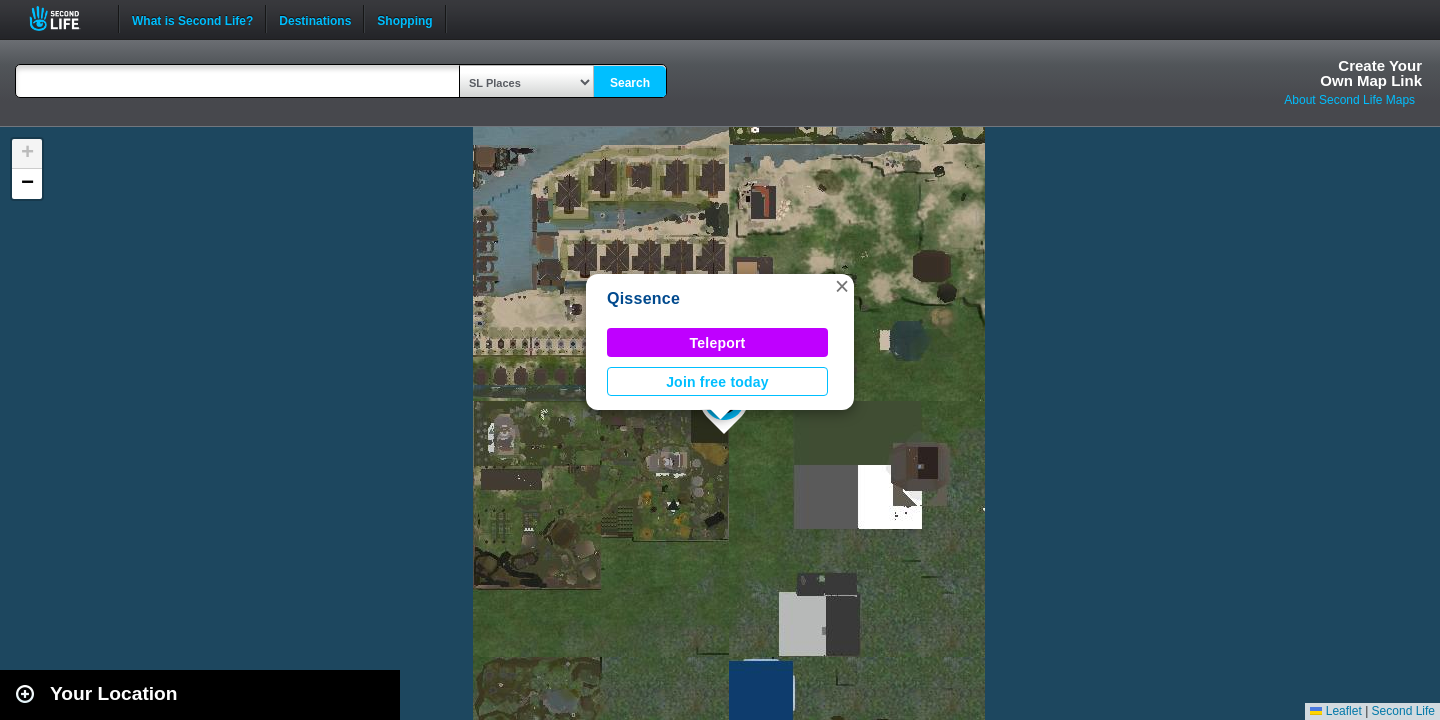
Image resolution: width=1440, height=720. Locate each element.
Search (630, 83)
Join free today (717, 382)
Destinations (315, 19)
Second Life (65, 18)
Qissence (643, 298)
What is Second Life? (192, 19)
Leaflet (1335, 711)
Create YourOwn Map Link (1371, 73)
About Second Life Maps (1349, 100)
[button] (842, 286)
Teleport (718, 343)
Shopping (404, 19)
